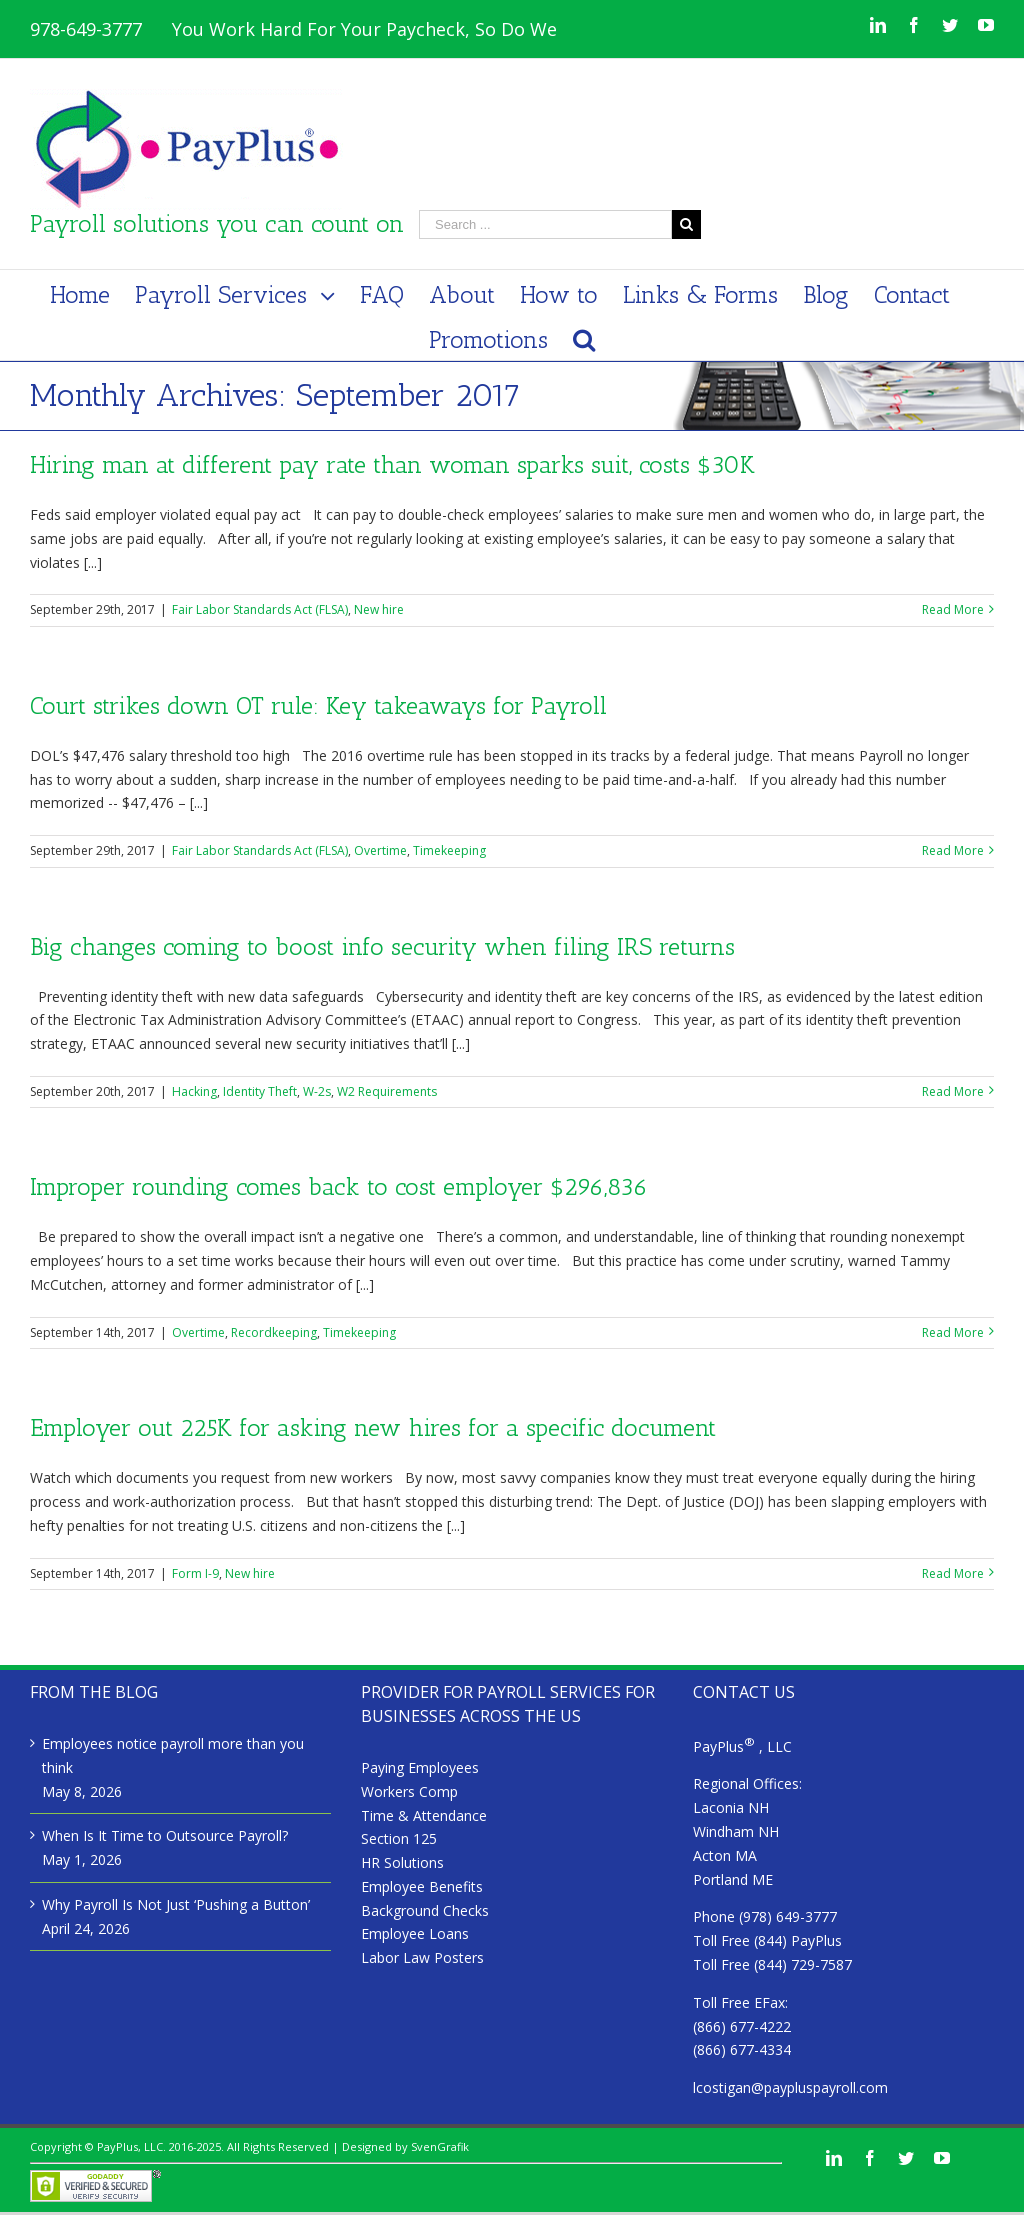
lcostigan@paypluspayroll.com (790, 2087)
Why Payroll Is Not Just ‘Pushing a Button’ (176, 1904)
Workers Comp (409, 1791)
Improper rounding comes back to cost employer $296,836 (339, 1186)
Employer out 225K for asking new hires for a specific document (373, 1427)
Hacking (194, 1091)
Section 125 (399, 1838)
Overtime (380, 850)
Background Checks (425, 1910)
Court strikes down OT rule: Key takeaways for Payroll (318, 705)
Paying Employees (420, 1767)
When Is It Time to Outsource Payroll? (165, 1835)
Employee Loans (415, 1933)
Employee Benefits (422, 1886)
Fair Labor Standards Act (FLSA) (260, 609)
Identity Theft (260, 1091)
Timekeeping (449, 850)
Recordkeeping (274, 1332)
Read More (953, 609)
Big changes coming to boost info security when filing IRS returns (382, 946)
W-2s (317, 1091)
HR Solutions (402, 1862)
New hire (379, 609)
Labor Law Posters (422, 1957)
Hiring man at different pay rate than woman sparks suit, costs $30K (392, 464)
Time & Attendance (424, 1815)
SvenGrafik (440, 2146)
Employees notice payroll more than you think (173, 1755)
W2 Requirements (387, 1091)
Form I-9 (195, 1573)
